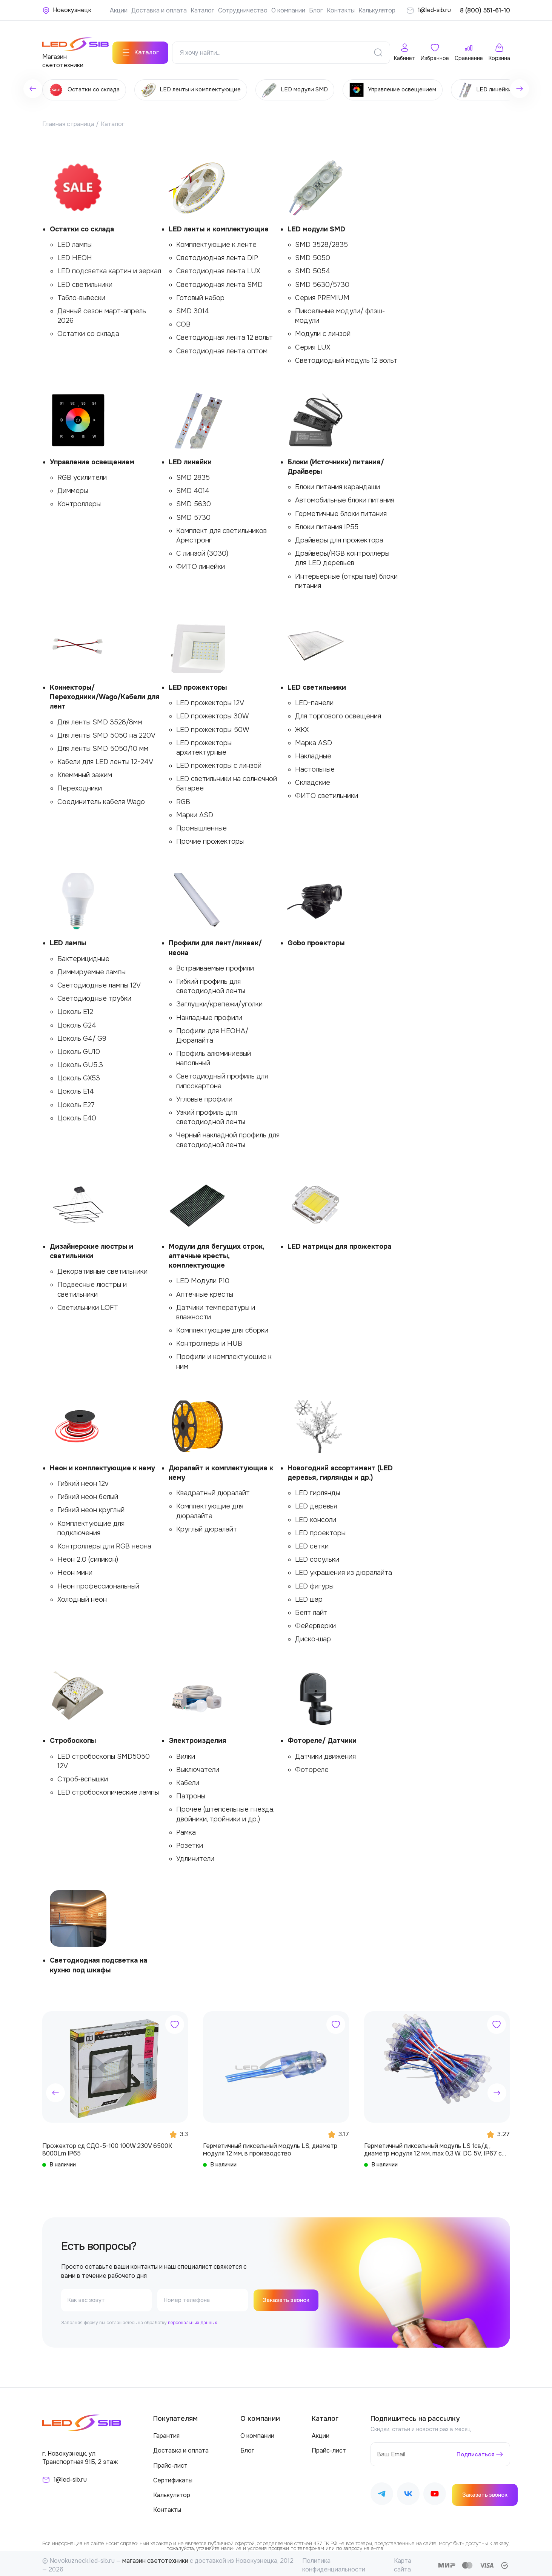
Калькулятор (376, 10)
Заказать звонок (288, 2296)
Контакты (341, 10)
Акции (119, 10)
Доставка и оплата (159, 10)
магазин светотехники (155, 2557)
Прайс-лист (170, 2462)
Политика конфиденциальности (333, 2561)
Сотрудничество (243, 10)
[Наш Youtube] (434, 2491)
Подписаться (474, 2450)
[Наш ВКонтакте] (408, 2491)
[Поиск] (378, 49)
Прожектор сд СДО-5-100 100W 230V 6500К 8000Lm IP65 (107, 2145)
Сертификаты (172, 2476)
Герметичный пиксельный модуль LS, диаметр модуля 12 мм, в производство (270, 2145)
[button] (55, 2088)
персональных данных (192, 2319)
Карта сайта (402, 2561)
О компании (288, 10)
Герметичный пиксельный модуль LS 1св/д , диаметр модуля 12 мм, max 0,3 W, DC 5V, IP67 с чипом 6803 (433, 2146)
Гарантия (166, 2432)
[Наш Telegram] (382, 2491)
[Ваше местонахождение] (66, 10)
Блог (316, 10)
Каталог (202, 10)
